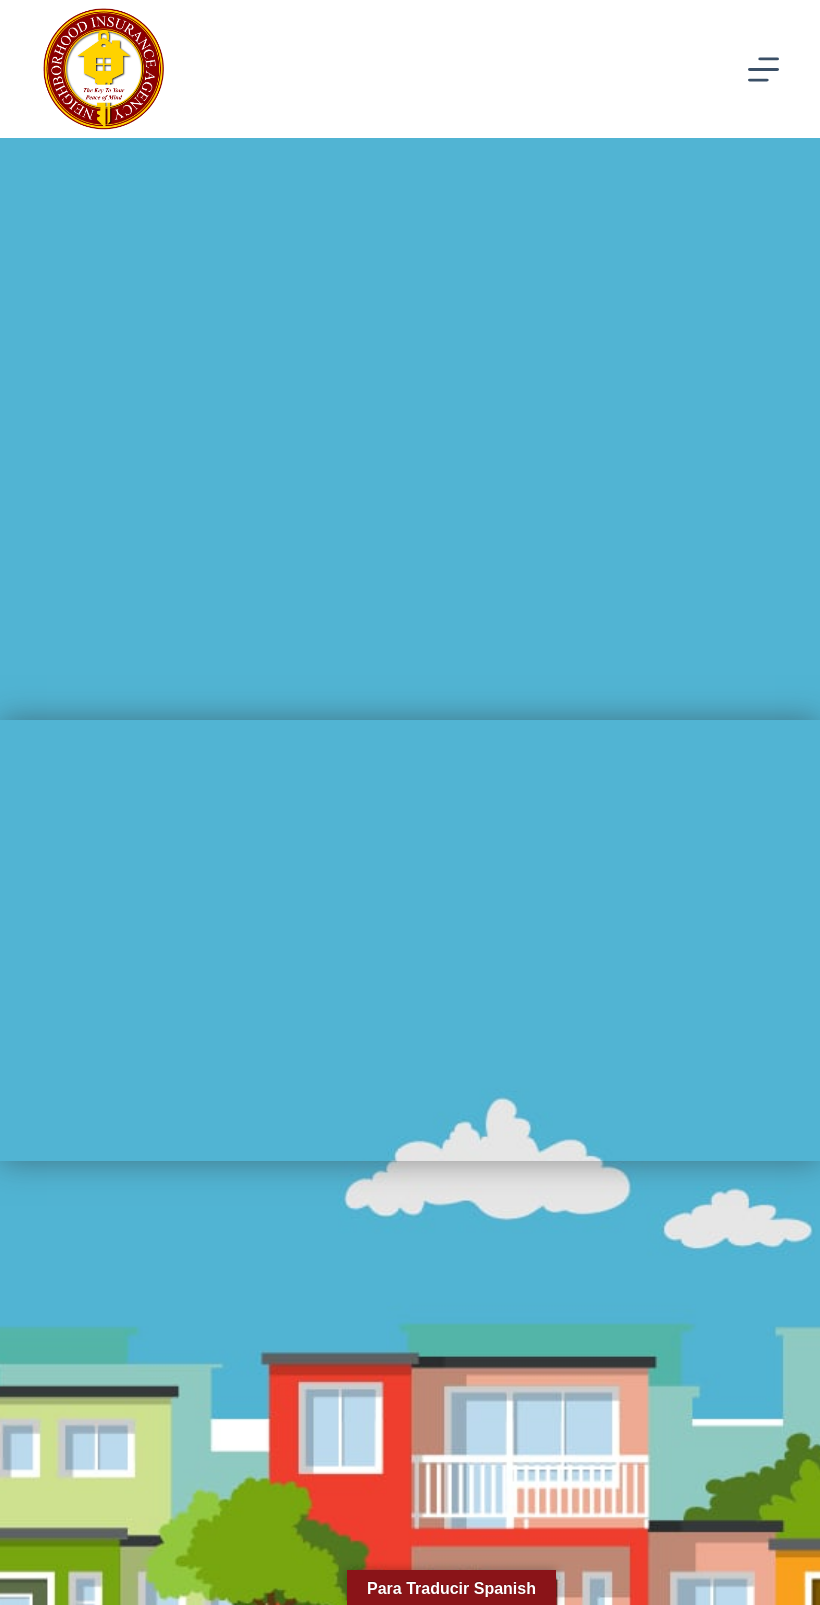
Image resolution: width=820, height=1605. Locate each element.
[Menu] (763, 69)
